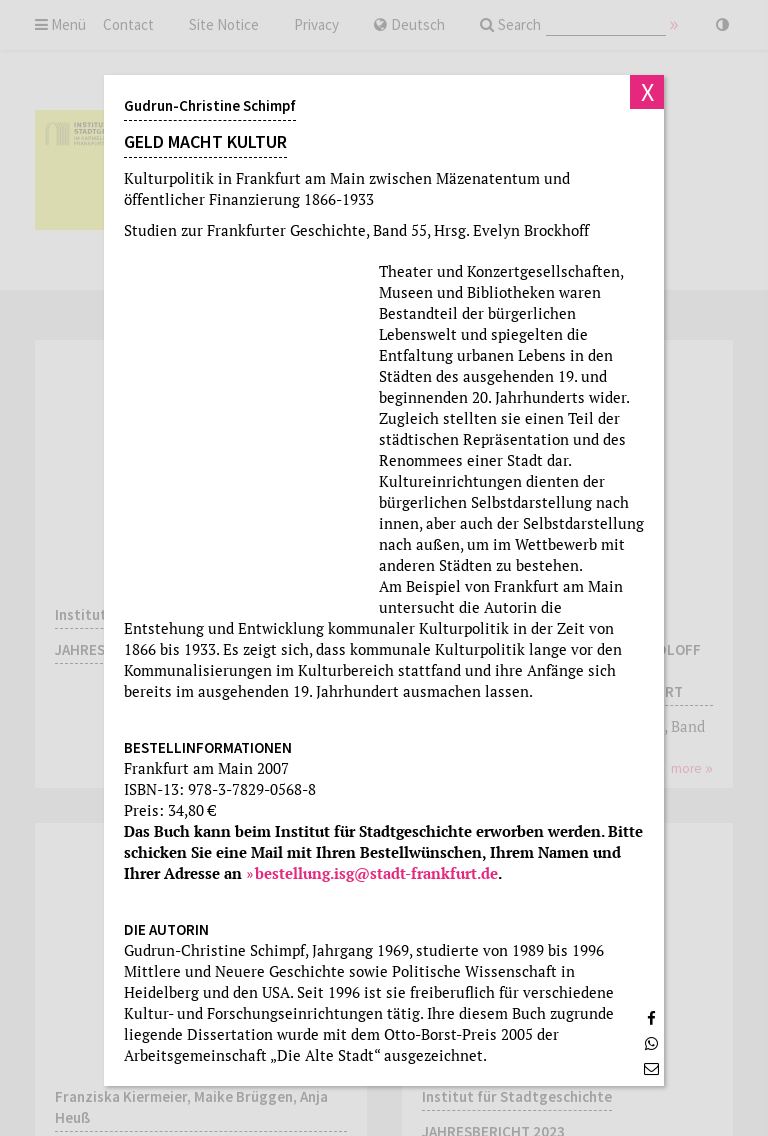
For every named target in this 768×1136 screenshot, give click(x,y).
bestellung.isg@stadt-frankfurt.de (376, 873)
